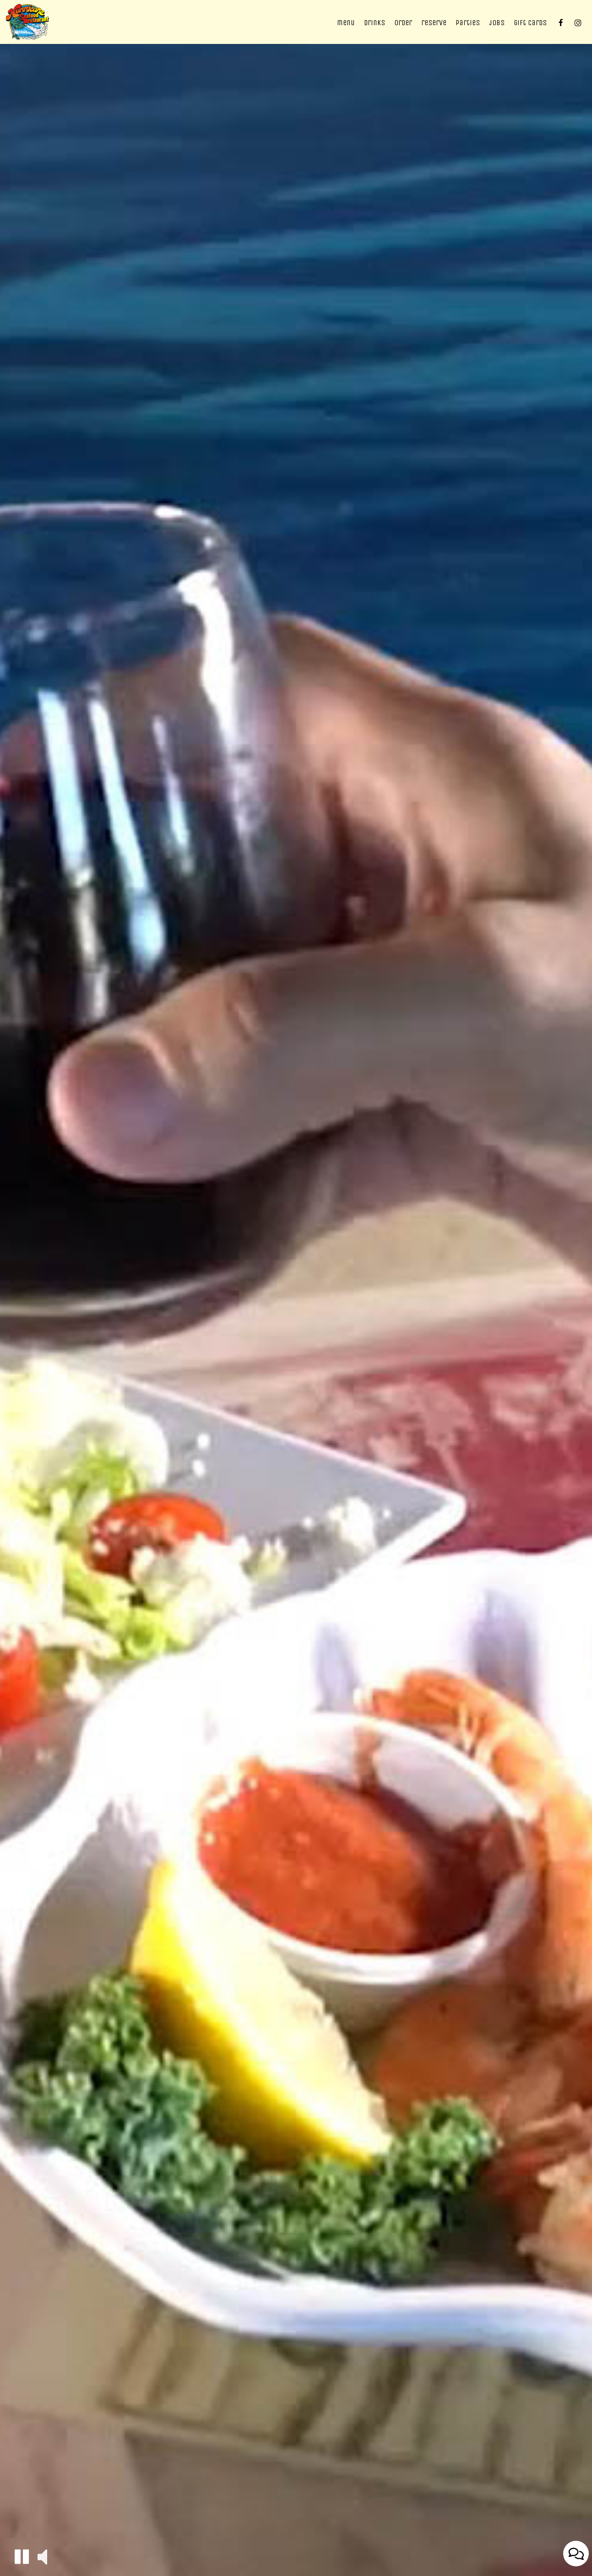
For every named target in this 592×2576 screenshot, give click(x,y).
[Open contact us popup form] (576, 2553)
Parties (468, 22)
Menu (346, 22)
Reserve (433, 22)
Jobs (497, 22)
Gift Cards (530, 22)
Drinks (374, 22)
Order (403, 22)
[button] (21, 2556)
